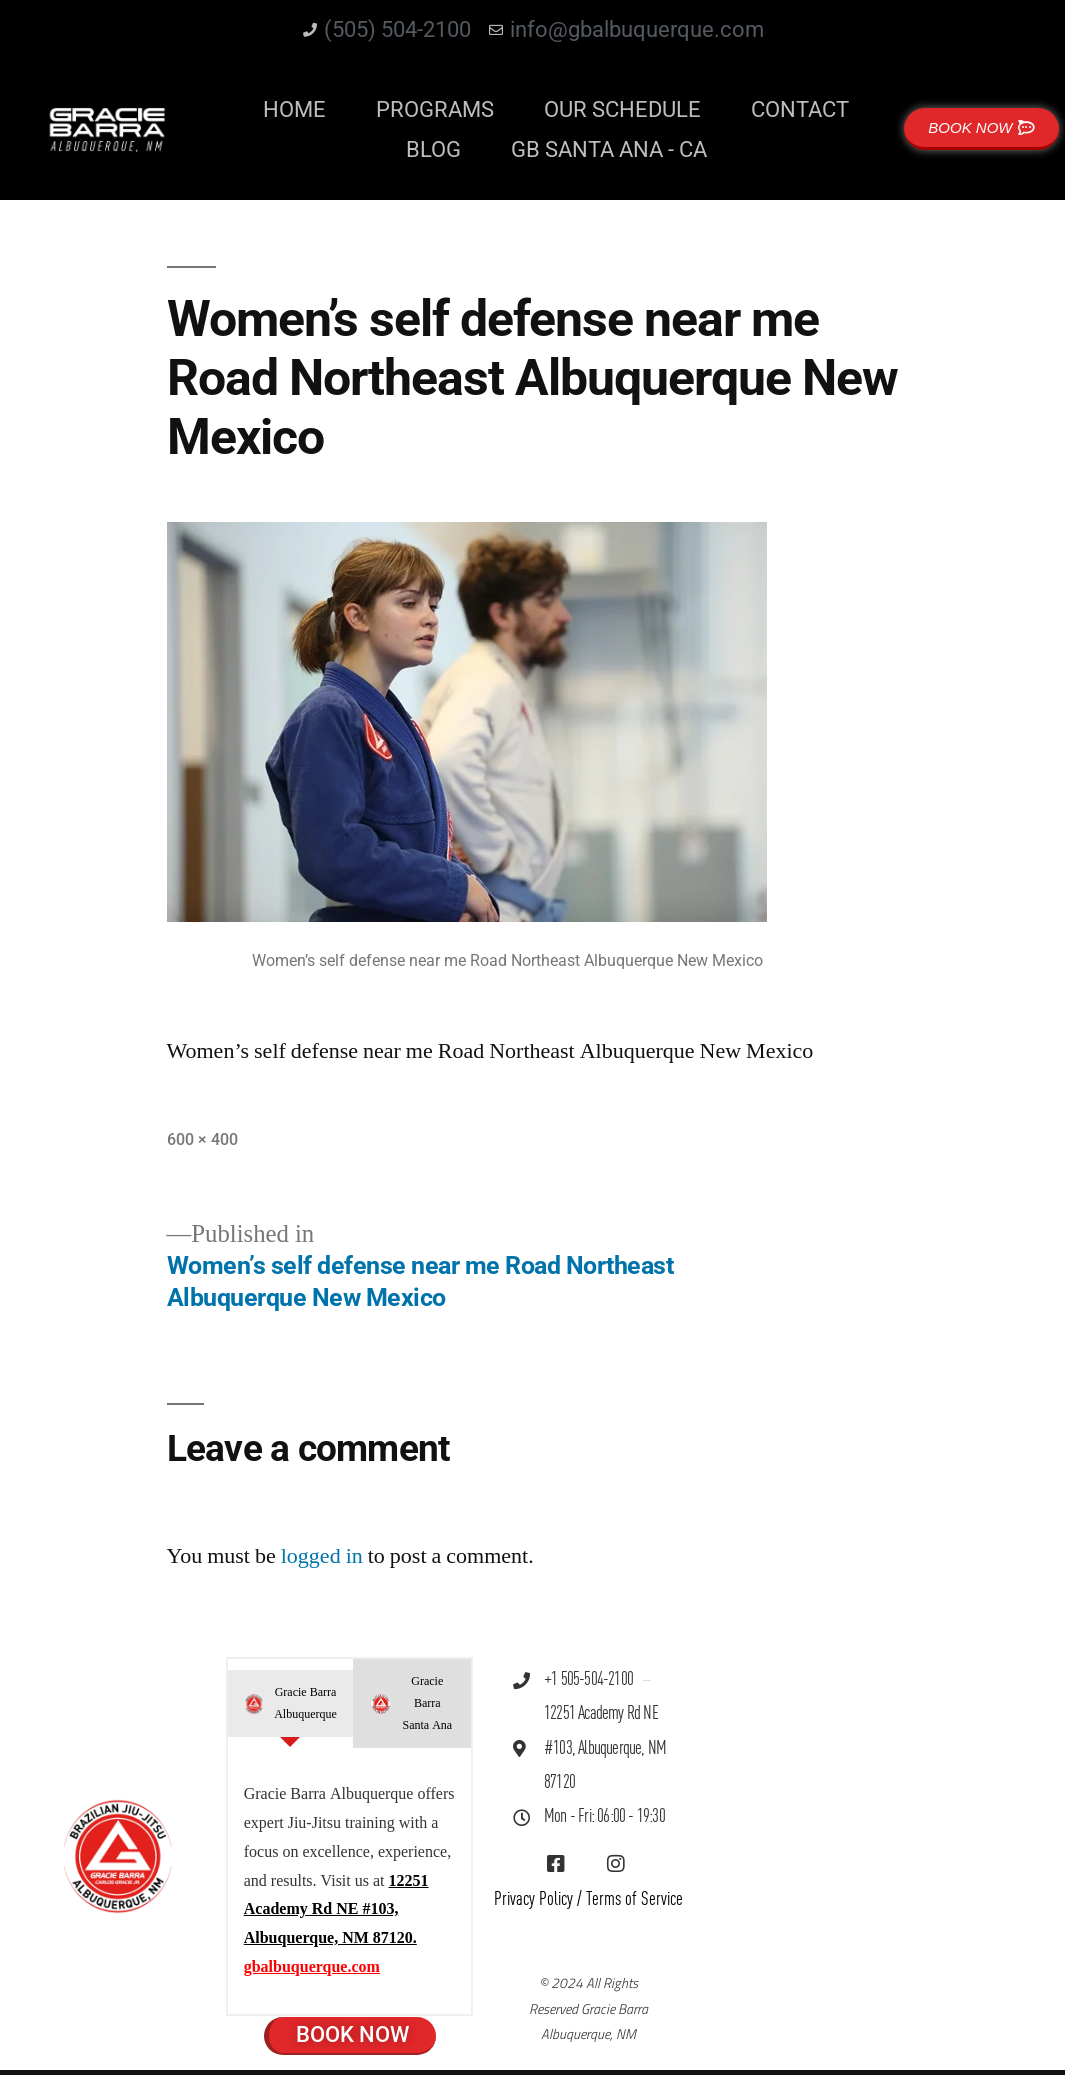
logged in (322, 1556)
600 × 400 (202, 1139)
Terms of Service (634, 1899)
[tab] (291, 1703)
